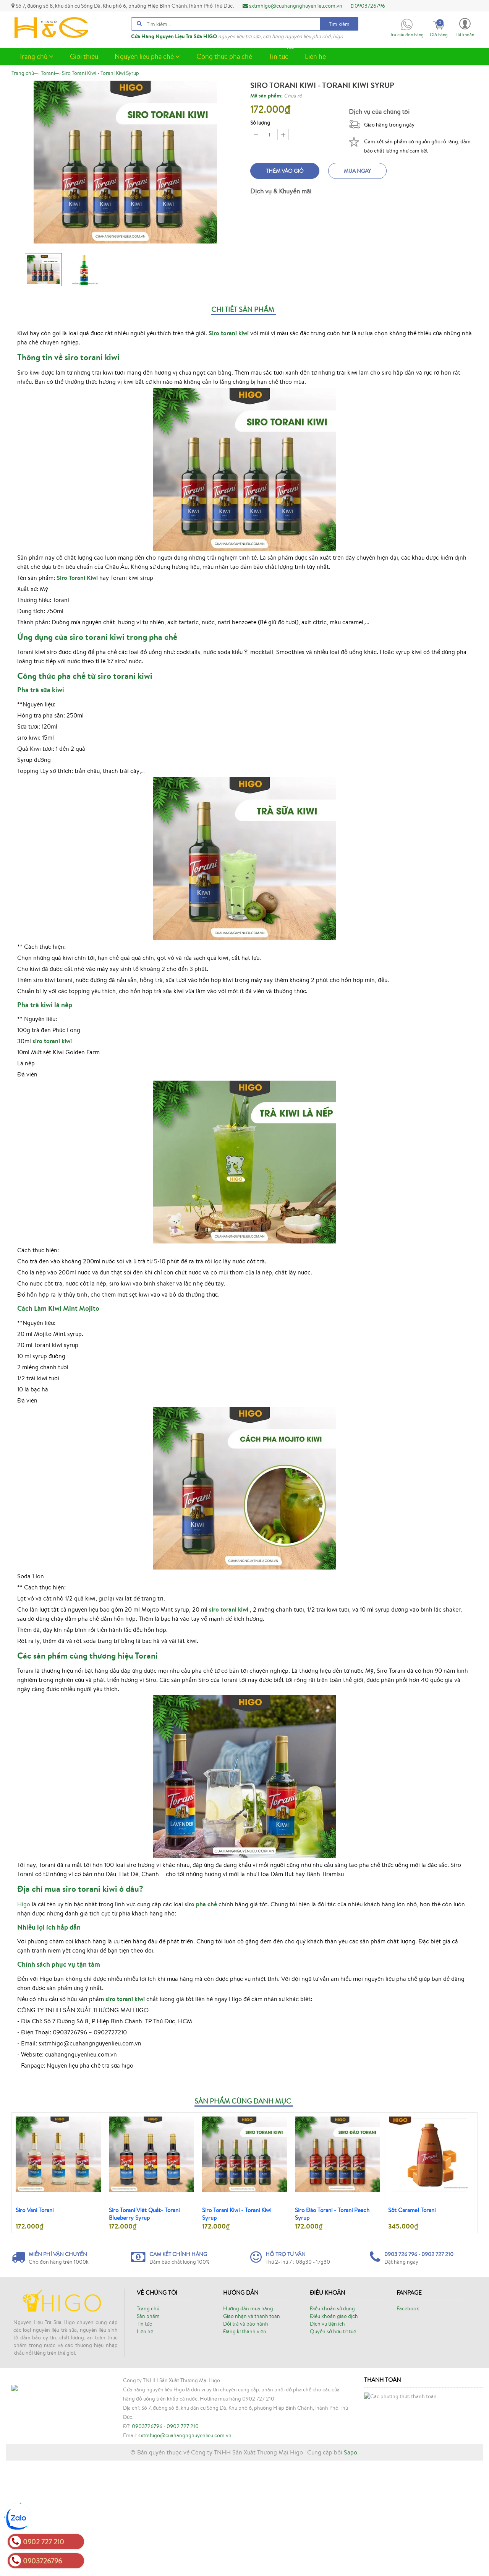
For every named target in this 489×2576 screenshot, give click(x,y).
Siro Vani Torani (34, 2210)
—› (51, 73)
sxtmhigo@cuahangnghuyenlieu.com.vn (292, 5)
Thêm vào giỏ (285, 170)
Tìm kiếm (339, 24)
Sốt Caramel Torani (412, 2210)
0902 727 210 (183, 2506)
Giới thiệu (84, 56)
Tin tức (282, 54)
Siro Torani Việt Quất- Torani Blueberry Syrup (144, 2213)
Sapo (350, 2567)
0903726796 (368, 5)
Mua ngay (357, 170)
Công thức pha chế (224, 56)
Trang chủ (36, 56)
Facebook (408, 2308)
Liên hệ (315, 56)
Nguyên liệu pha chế (147, 56)
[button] (464, 27)
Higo (23, 1904)
